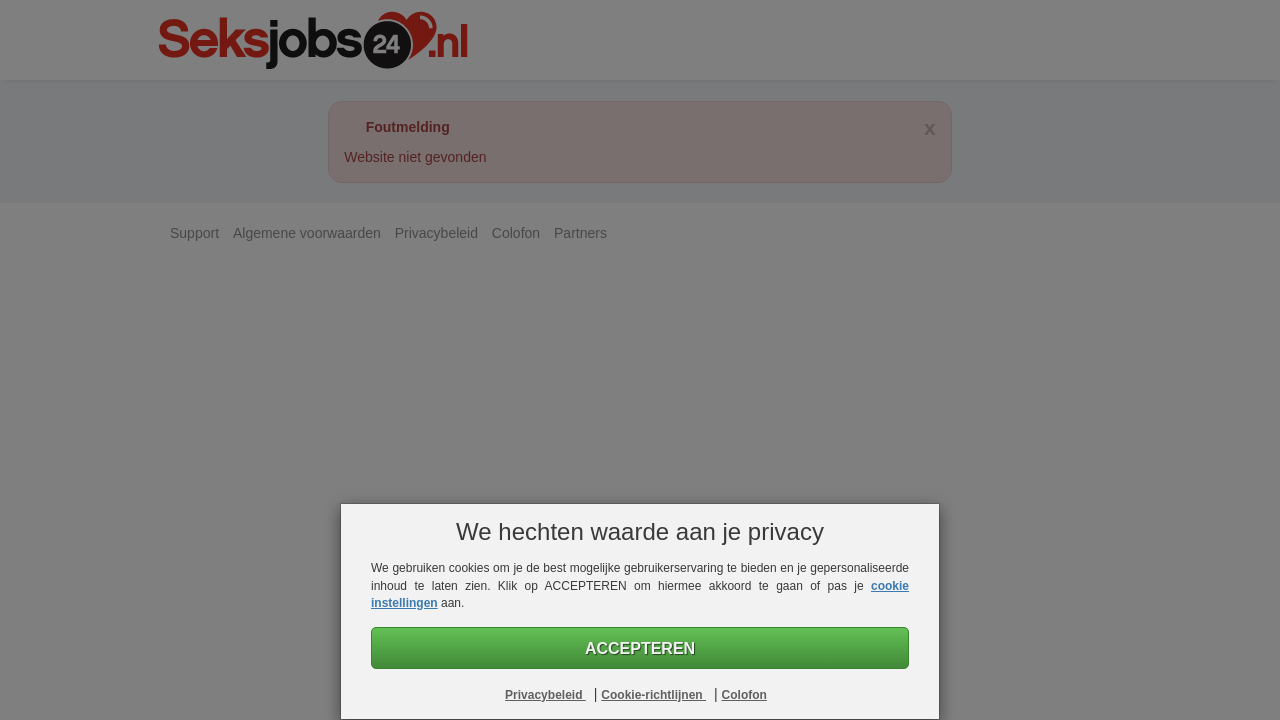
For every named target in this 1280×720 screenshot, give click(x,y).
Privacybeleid (545, 695)
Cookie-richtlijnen (653, 695)
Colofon (744, 695)
